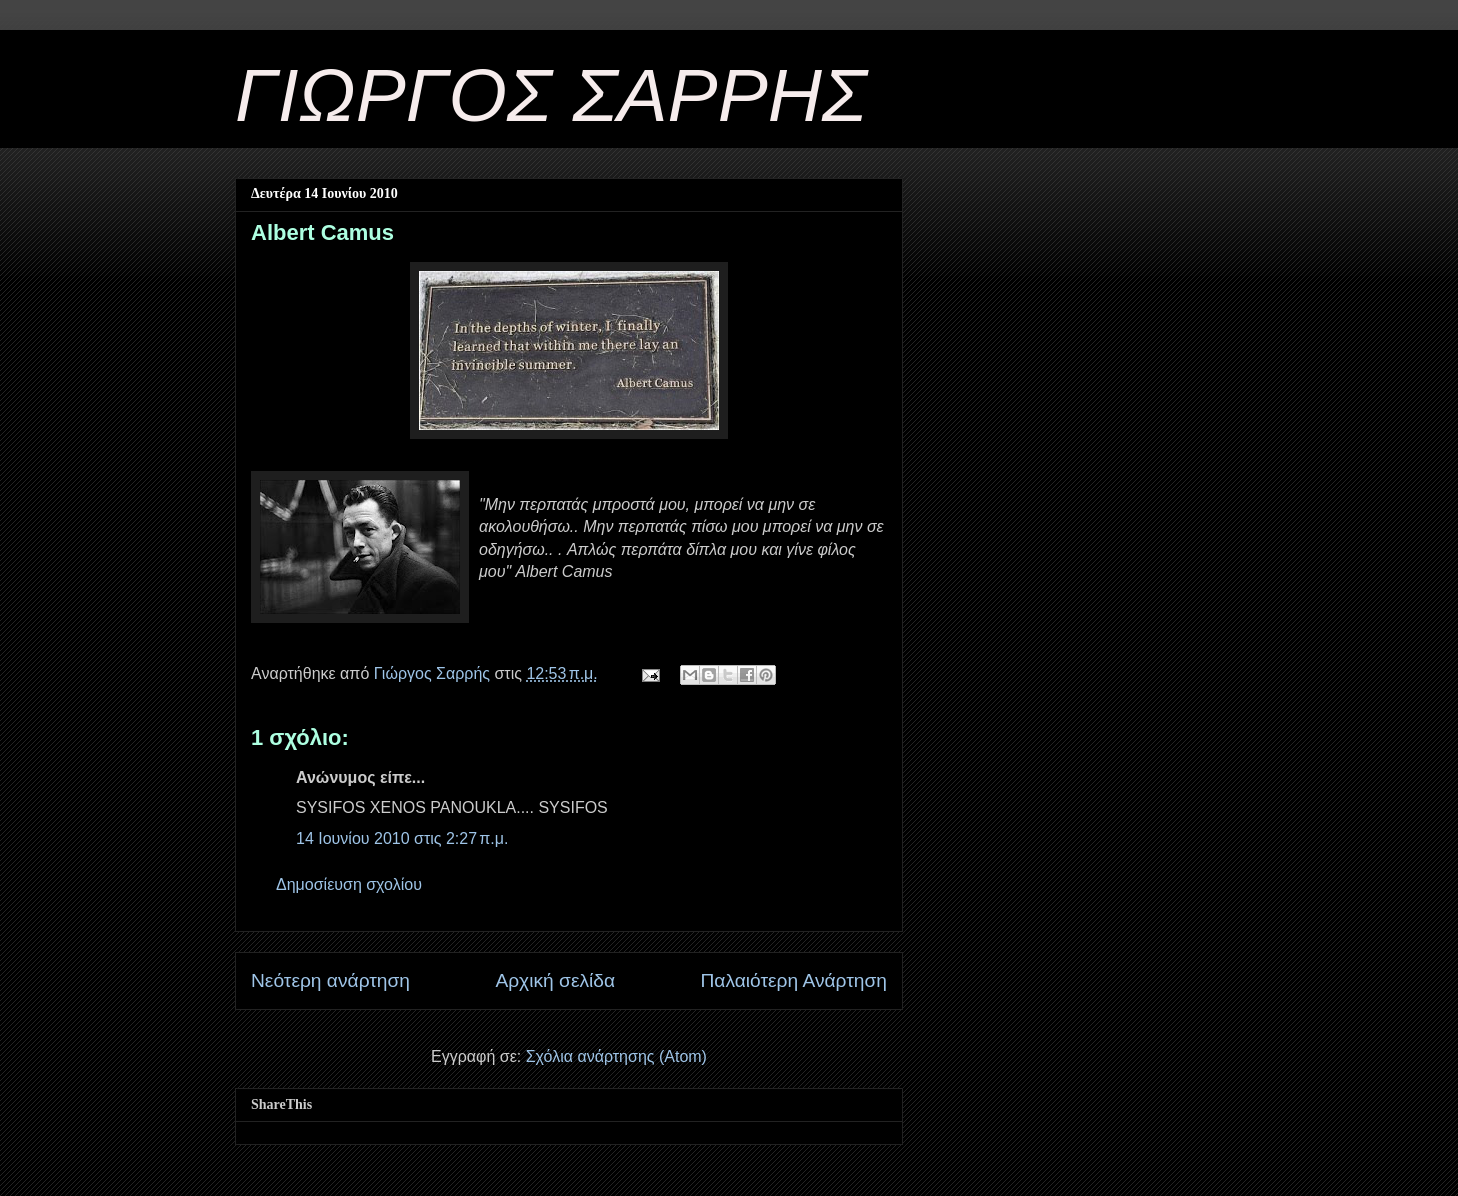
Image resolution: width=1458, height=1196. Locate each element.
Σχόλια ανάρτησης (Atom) (616, 1056)
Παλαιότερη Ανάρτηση (793, 980)
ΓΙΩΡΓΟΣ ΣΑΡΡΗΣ (551, 95)
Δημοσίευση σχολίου (349, 884)
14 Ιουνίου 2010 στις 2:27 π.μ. (402, 838)
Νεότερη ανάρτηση (330, 980)
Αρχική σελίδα (555, 980)
